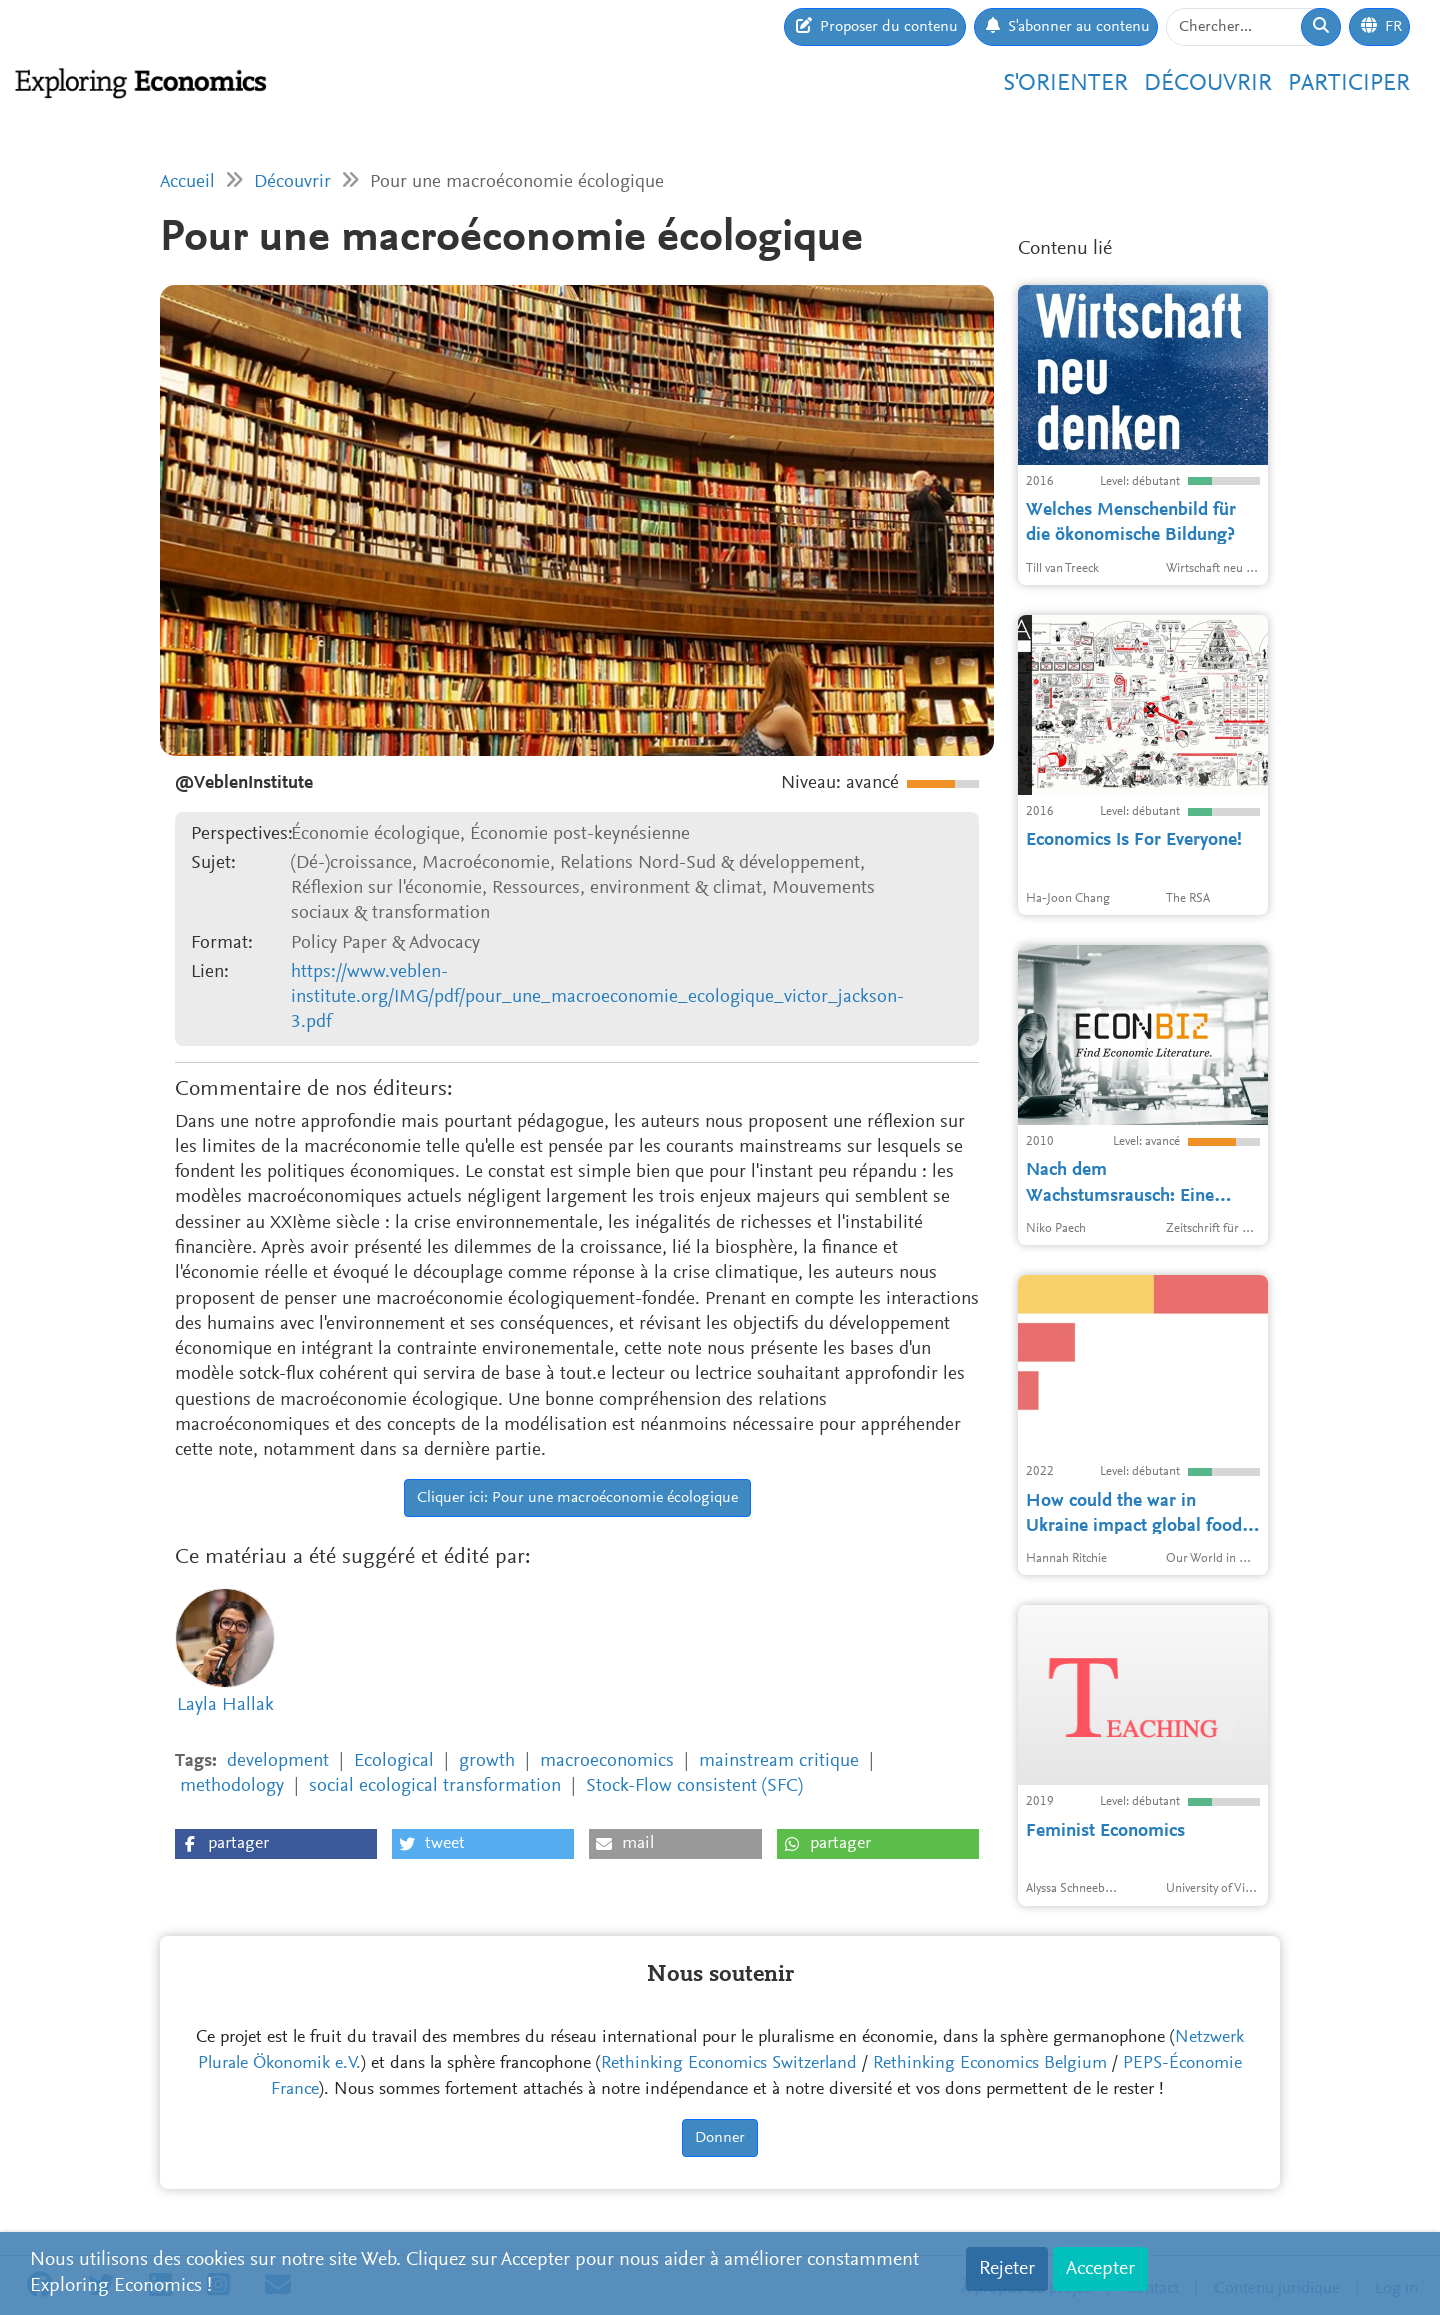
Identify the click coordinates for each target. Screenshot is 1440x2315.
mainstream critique (779, 1761)
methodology (232, 1786)
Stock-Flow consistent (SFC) (694, 1786)
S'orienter (1065, 84)
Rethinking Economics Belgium (990, 2064)
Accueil (187, 182)
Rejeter (1007, 2269)
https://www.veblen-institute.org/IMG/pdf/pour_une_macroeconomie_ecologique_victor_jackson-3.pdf (597, 998)
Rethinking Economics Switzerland (729, 2064)
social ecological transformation (435, 1786)
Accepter (1100, 2269)
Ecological (394, 1761)
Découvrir (1208, 84)
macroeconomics (607, 1761)
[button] (276, 1844)
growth (487, 1761)
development (278, 1761)
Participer (1349, 84)
